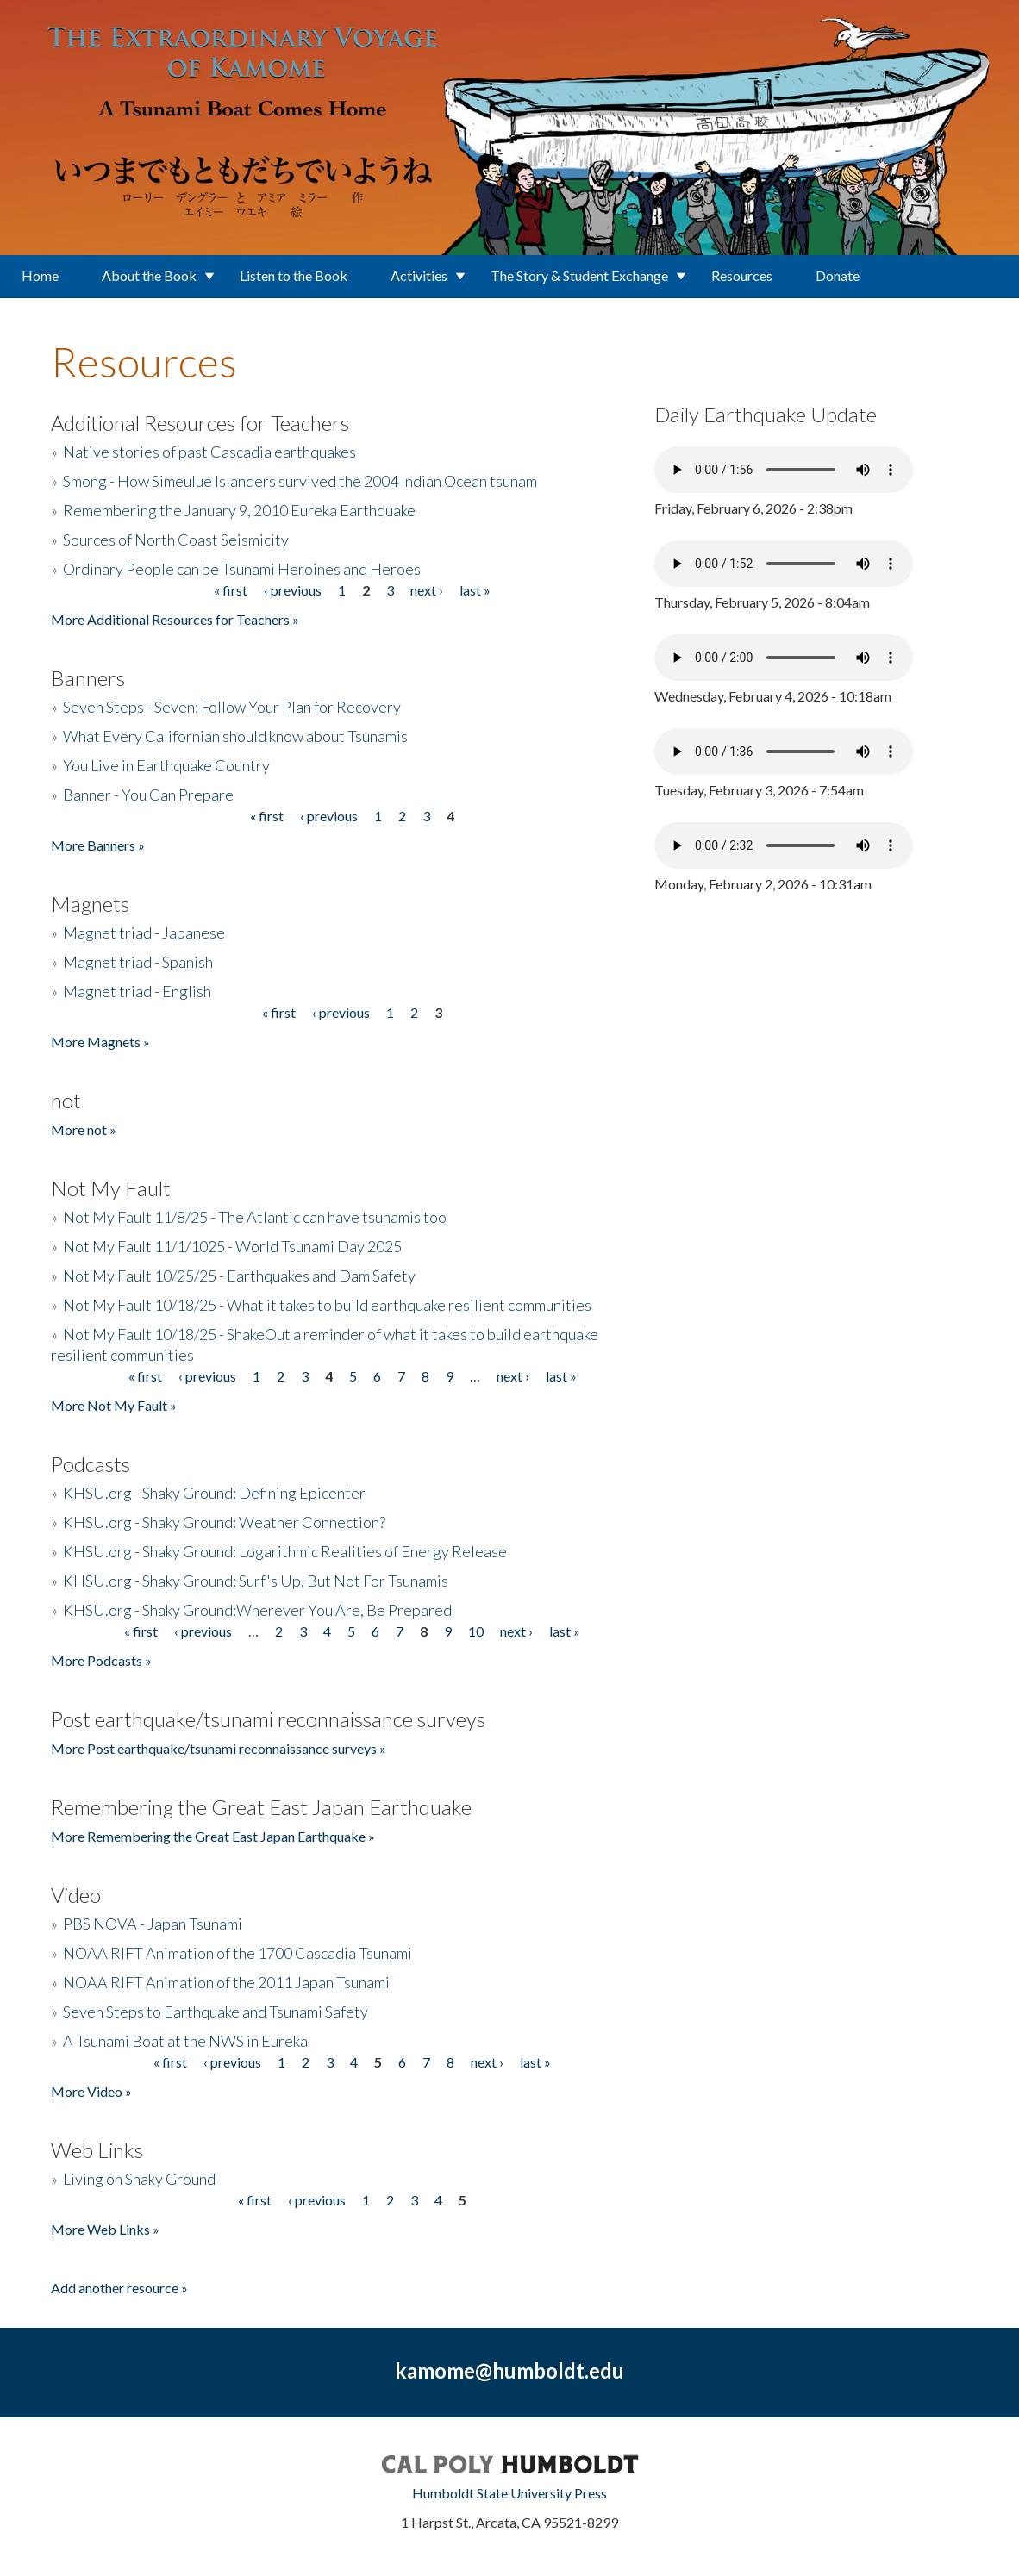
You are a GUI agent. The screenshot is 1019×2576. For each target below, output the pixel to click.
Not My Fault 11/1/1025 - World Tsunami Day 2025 (232, 1246)
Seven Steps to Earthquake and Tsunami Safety (215, 2011)
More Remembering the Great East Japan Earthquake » (213, 1836)
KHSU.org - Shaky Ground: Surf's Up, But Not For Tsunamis (255, 1580)
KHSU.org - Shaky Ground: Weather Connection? (224, 1522)
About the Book (149, 275)
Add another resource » (119, 2288)
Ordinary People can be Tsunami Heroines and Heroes (242, 568)
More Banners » (98, 845)
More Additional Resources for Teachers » (175, 619)
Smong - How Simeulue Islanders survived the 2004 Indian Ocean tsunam (300, 480)
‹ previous (293, 590)
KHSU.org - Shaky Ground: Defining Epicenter (214, 1492)
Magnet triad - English (137, 991)
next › (426, 590)
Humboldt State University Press (509, 2493)
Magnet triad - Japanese (144, 932)
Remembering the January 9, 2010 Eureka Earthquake (239, 510)
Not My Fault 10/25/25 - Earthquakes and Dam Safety (239, 1275)
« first (230, 590)
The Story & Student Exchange (579, 275)
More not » (83, 1129)
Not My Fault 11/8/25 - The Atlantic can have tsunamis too (255, 1216)
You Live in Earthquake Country (166, 765)
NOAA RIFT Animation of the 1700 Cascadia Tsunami (237, 1952)
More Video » (91, 2091)
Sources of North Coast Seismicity (176, 539)
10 (476, 1631)
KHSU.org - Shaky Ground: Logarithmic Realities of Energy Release (285, 1551)
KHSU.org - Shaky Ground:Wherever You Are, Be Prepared (257, 1609)
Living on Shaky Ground (139, 2178)
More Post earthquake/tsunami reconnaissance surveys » (218, 1748)
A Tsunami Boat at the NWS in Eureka (185, 2040)
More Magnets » (100, 1041)
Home (40, 275)
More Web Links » (105, 2229)
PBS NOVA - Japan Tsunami (152, 1923)
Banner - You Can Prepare (148, 794)
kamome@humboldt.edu (509, 2370)
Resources (741, 275)
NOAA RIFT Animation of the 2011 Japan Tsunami (226, 1982)
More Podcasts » (101, 1660)
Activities (419, 275)
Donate (838, 275)
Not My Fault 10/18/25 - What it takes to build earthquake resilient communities (327, 1304)
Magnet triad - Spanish (138, 961)
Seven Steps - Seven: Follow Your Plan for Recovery (232, 706)
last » (475, 590)
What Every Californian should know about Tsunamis (235, 736)
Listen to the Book (293, 275)
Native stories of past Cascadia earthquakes (209, 451)
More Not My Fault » (114, 1405)
